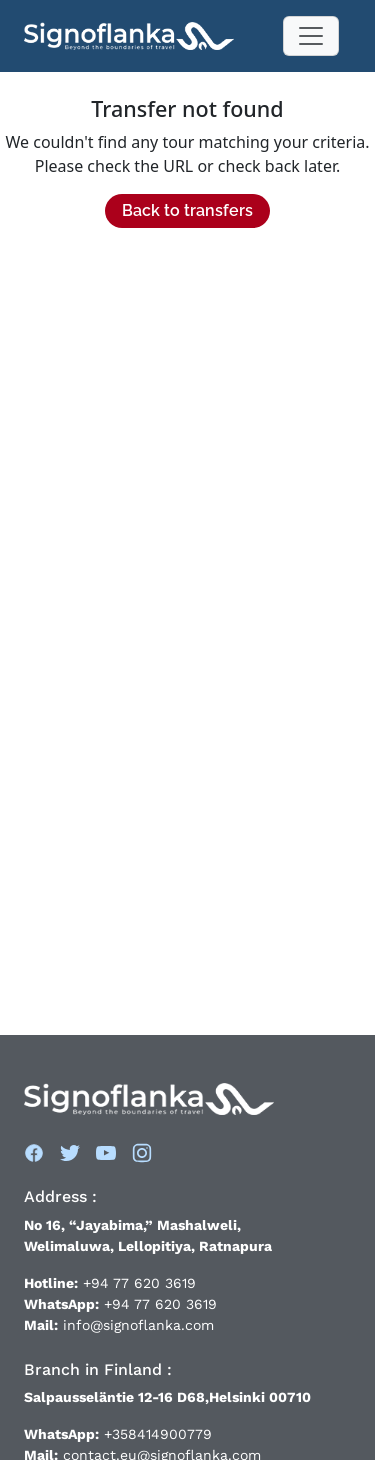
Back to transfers (187, 210)
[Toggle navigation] (311, 36)
